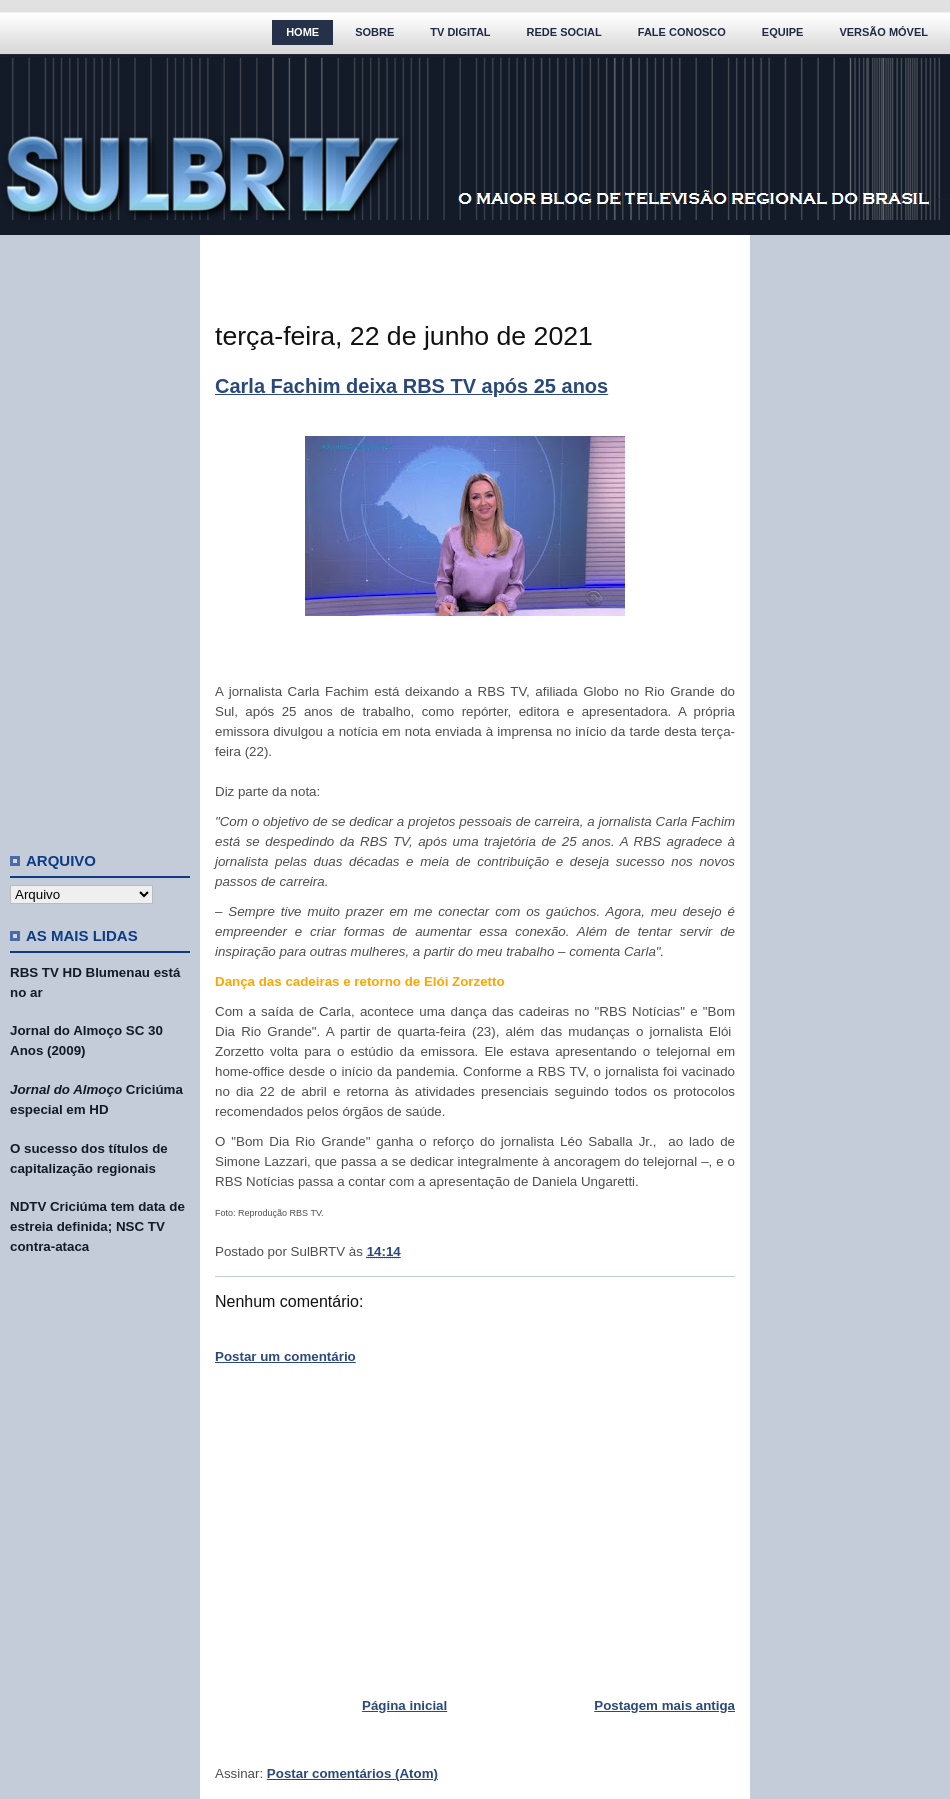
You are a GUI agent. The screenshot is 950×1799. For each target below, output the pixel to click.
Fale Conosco (682, 32)
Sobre (374, 32)
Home (302, 32)
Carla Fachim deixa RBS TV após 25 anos (411, 386)
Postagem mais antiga (664, 1705)
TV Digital (460, 32)
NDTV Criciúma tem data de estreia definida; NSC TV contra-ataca (97, 1226)
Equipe (783, 32)
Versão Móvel (883, 32)
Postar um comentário (285, 1356)
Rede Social (564, 32)
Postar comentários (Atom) (352, 1773)
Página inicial (404, 1705)
